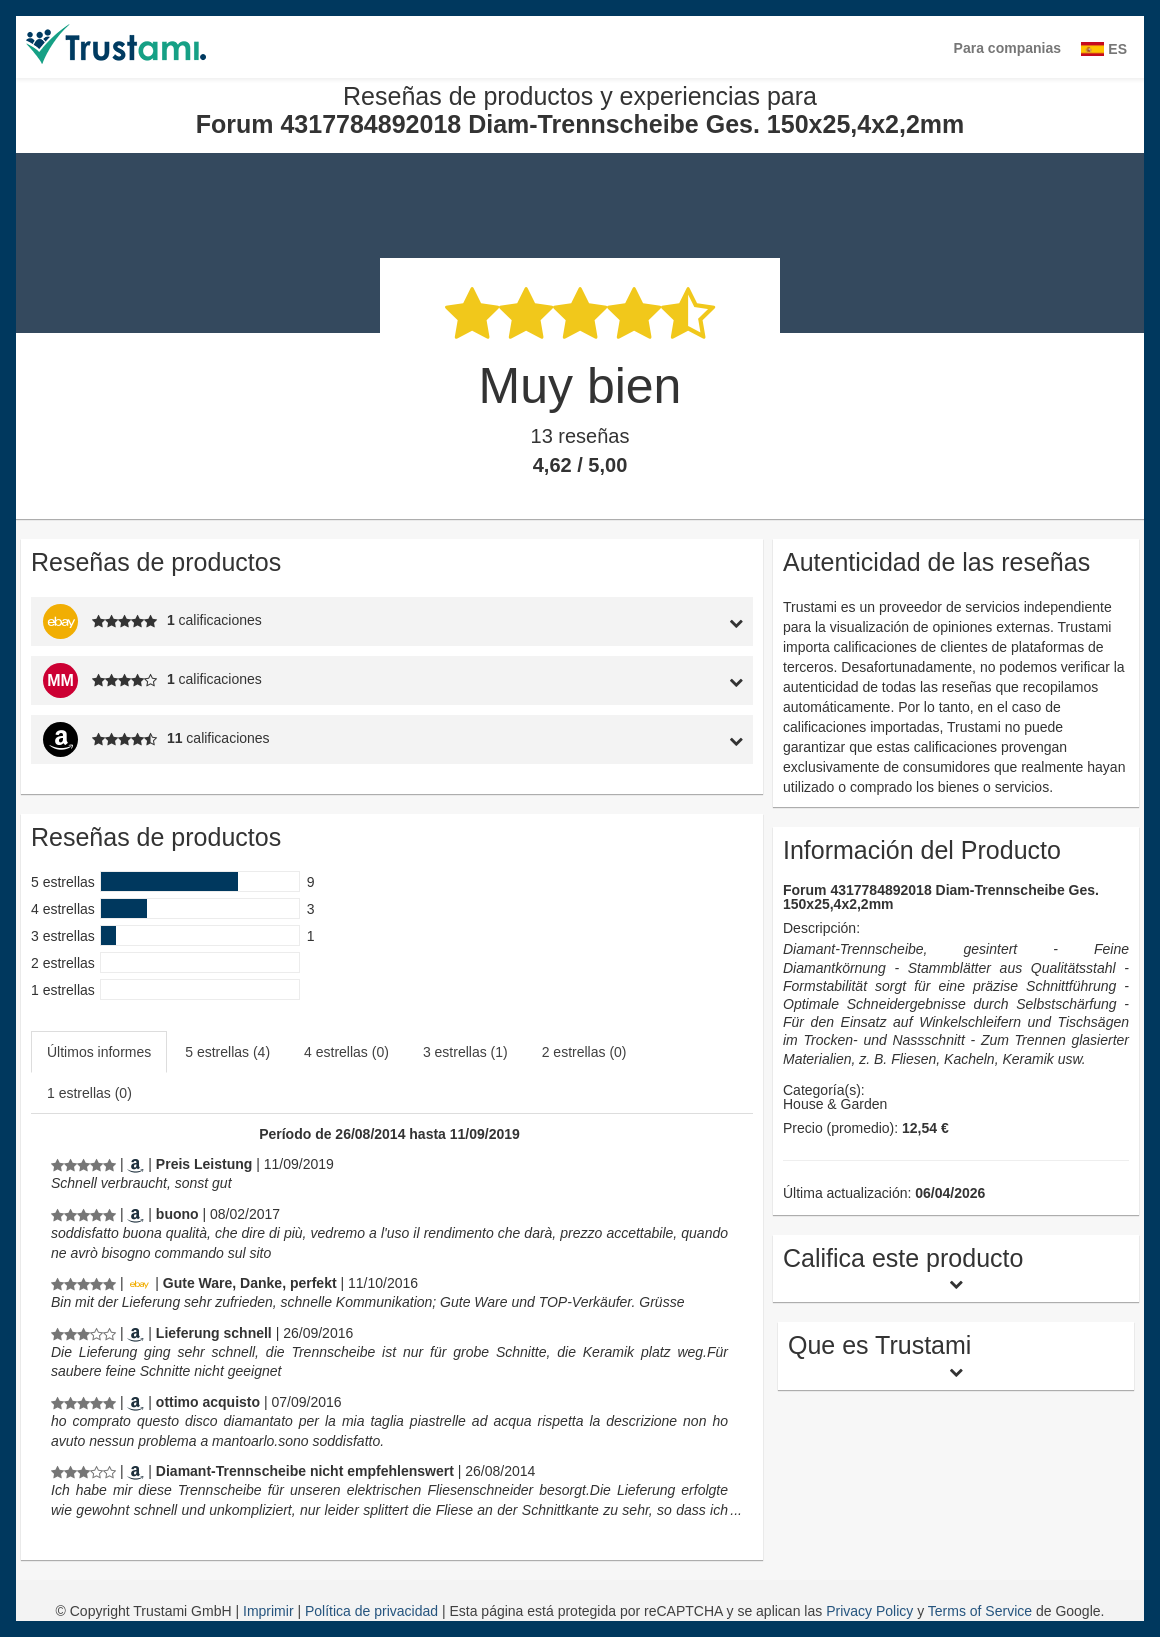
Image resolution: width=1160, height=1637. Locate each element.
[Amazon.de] (135, 1164)
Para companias (1007, 48)
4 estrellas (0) (346, 1052)
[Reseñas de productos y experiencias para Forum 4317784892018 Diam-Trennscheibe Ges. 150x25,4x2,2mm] (83, 1164)
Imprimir (270, 1611)
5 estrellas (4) (227, 1052)
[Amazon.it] (135, 1214)
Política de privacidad (373, 1611)
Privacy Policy (869, 1611)
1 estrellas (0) (89, 1093)
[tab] (659, 621)
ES (1104, 49)
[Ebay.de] (139, 1283)
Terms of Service (980, 1611)
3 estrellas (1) (465, 1052)
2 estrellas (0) (584, 1052)
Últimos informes (99, 1052)
